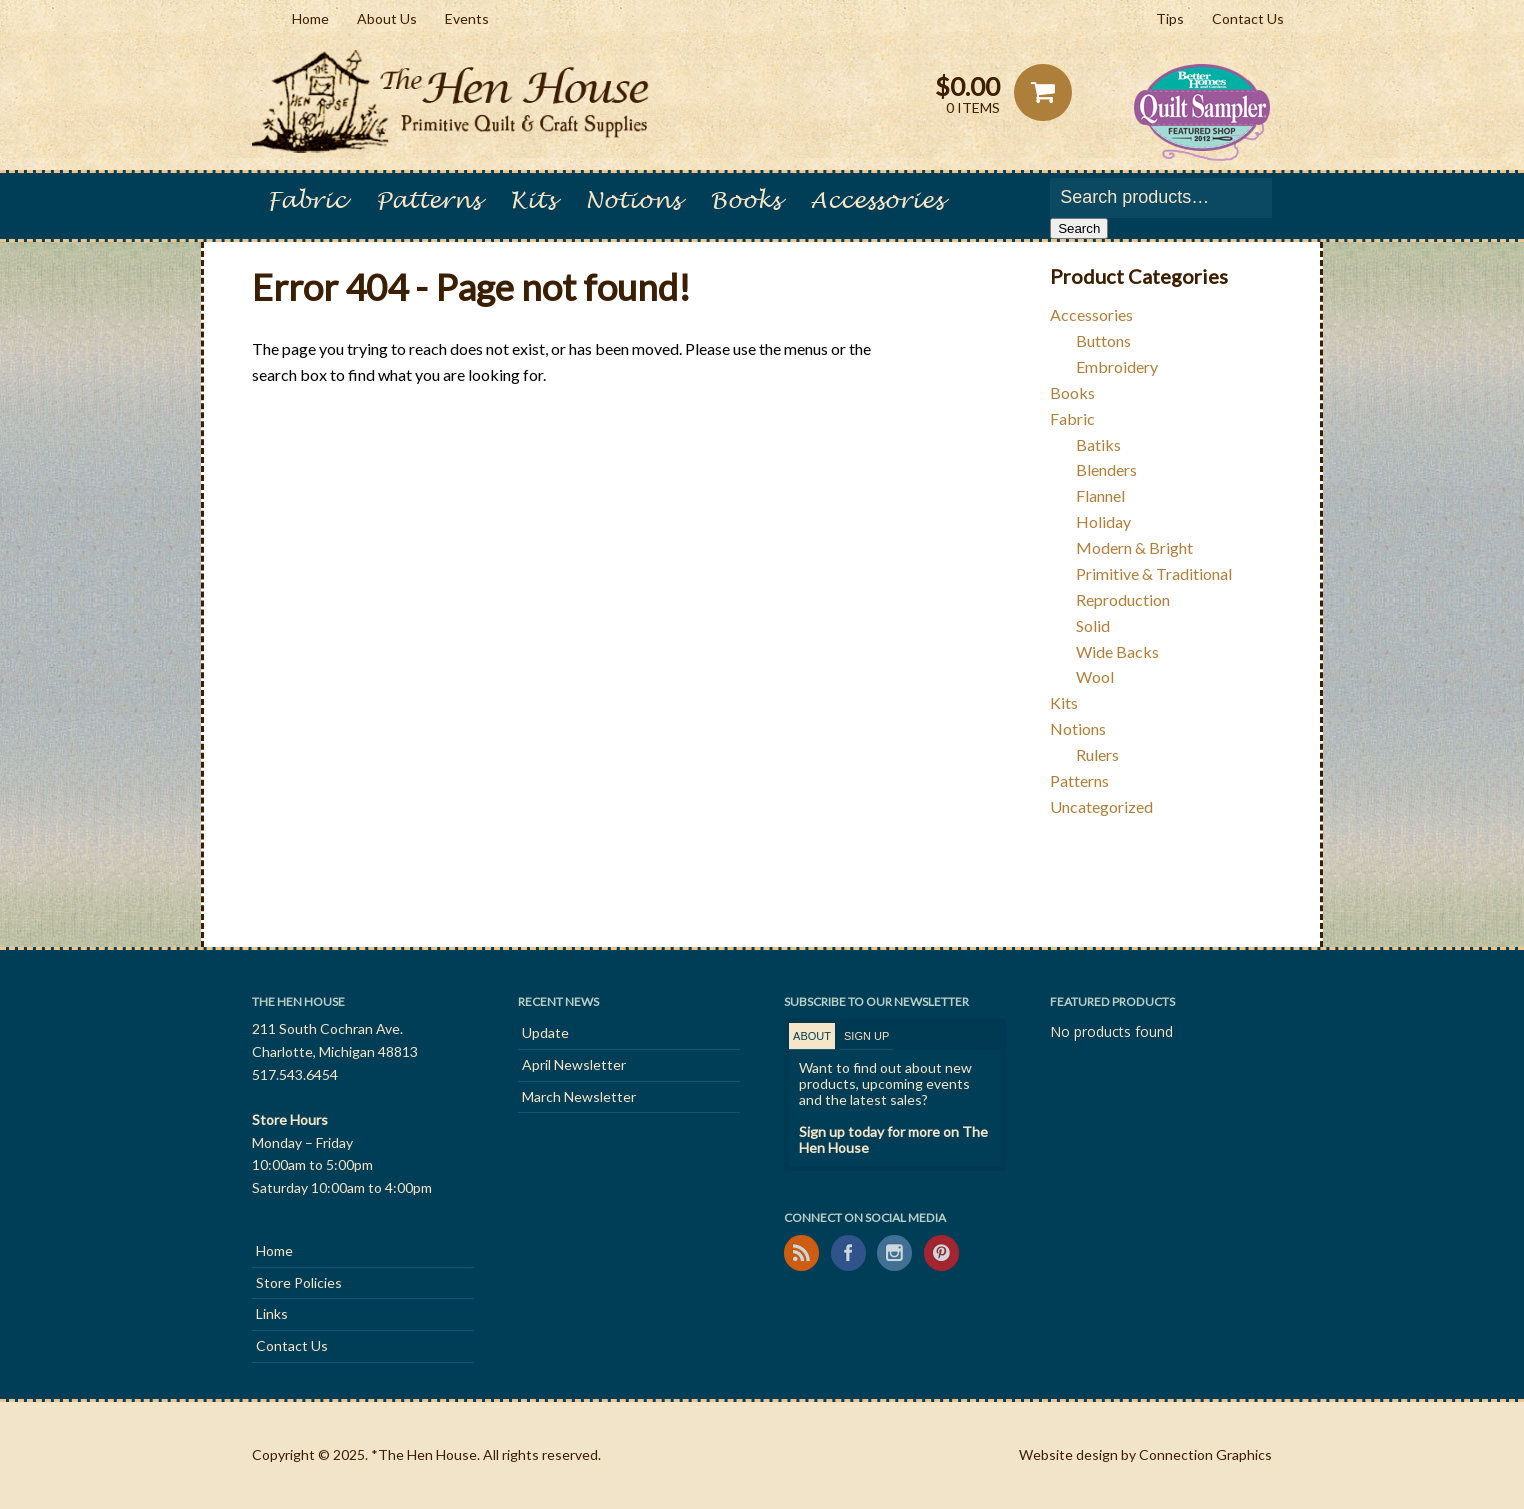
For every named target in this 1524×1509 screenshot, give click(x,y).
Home (310, 18)
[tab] (812, 1036)
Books (745, 201)
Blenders (1106, 469)
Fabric (306, 201)
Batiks (1098, 444)
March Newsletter (579, 1096)
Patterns (428, 201)
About (812, 1036)
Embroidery (1117, 366)
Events (467, 18)
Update (545, 1032)
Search (1079, 228)
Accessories (876, 201)
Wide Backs (1117, 651)
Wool (1095, 676)
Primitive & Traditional (1154, 573)
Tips (1170, 18)
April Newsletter (574, 1064)
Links (272, 1313)
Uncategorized (1101, 806)
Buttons (1103, 340)
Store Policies (299, 1282)
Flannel (1100, 495)
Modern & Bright (1134, 547)
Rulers (1097, 754)
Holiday (1103, 521)
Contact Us (1248, 18)
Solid (1093, 625)
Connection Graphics (1205, 1454)
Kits (532, 201)
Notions (632, 201)
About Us (387, 18)
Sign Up (866, 1036)
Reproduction (1123, 599)
